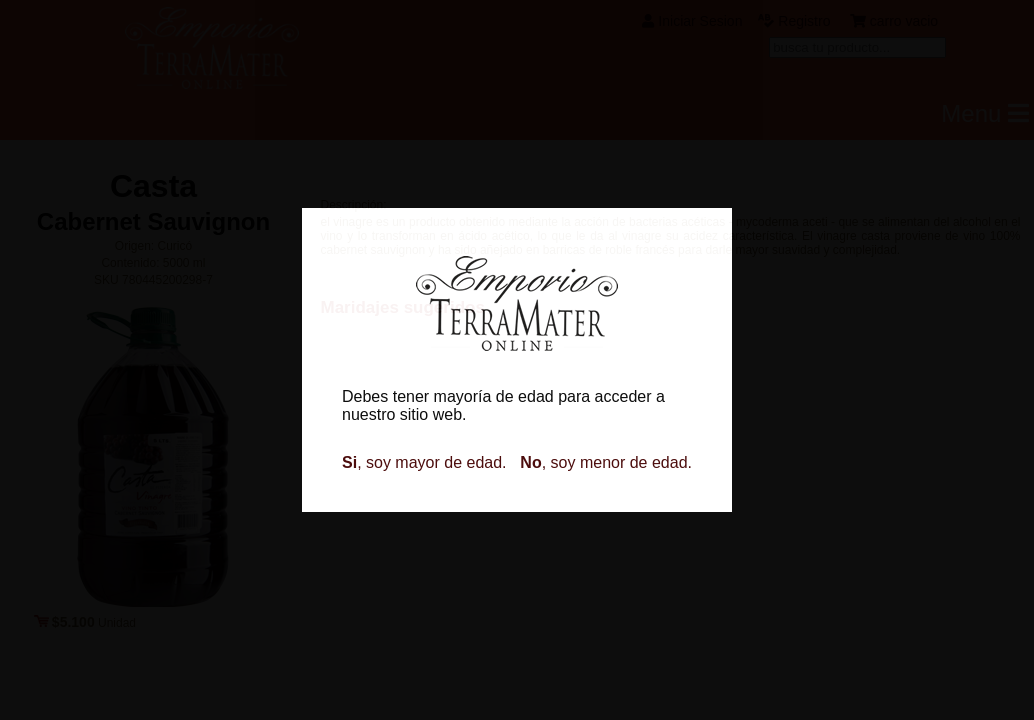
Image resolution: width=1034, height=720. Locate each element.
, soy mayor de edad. (424, 462)
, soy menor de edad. (606, 462)
